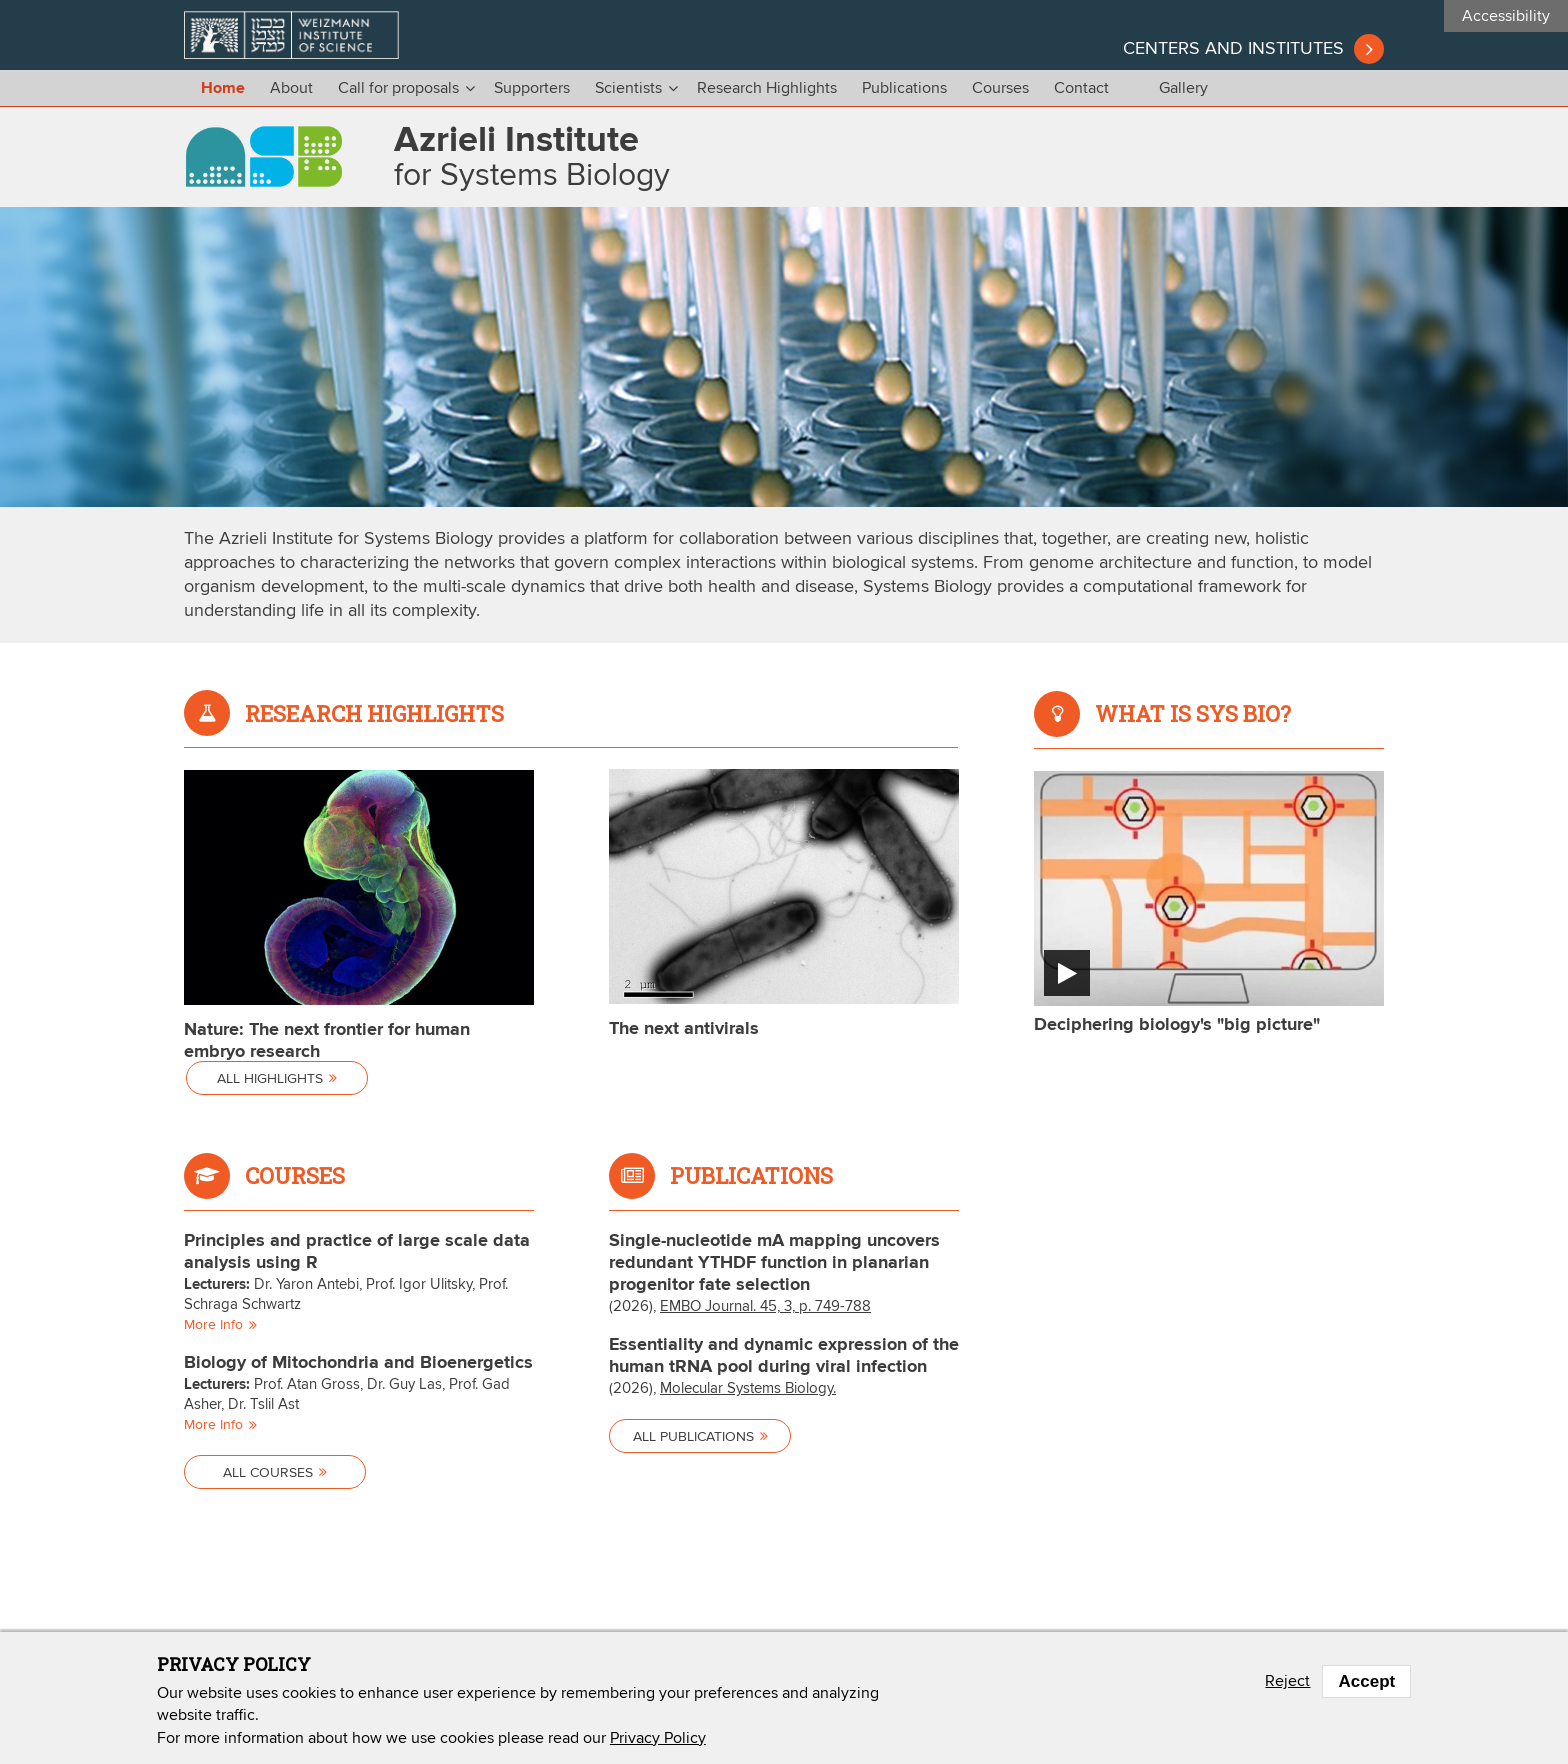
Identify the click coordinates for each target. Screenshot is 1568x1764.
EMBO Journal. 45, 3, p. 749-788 (765, 1306)
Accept (1366, 1681)
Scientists (628, 88)
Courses (1000, 88)
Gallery (1183, 88)
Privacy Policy (658, 1738)
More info (219, 1325)
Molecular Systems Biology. (748, 1388)
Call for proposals (398, 88)
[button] (1209, 903)
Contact (1081, 88)
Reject (1287, 1681)
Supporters (532, 88)
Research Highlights (767, 88)
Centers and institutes (1233, 49)
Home (223, 88)
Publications (904, 88)
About (291, 88)
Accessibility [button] (1506, 16)
